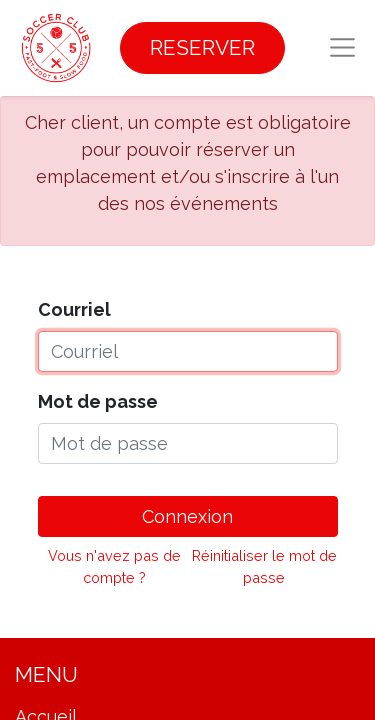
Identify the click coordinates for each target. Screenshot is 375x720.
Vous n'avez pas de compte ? (114, 566)
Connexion (187, 516)
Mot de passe (98, 401)
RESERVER (202, 47)
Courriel (74, 309)
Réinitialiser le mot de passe (264, 566)
